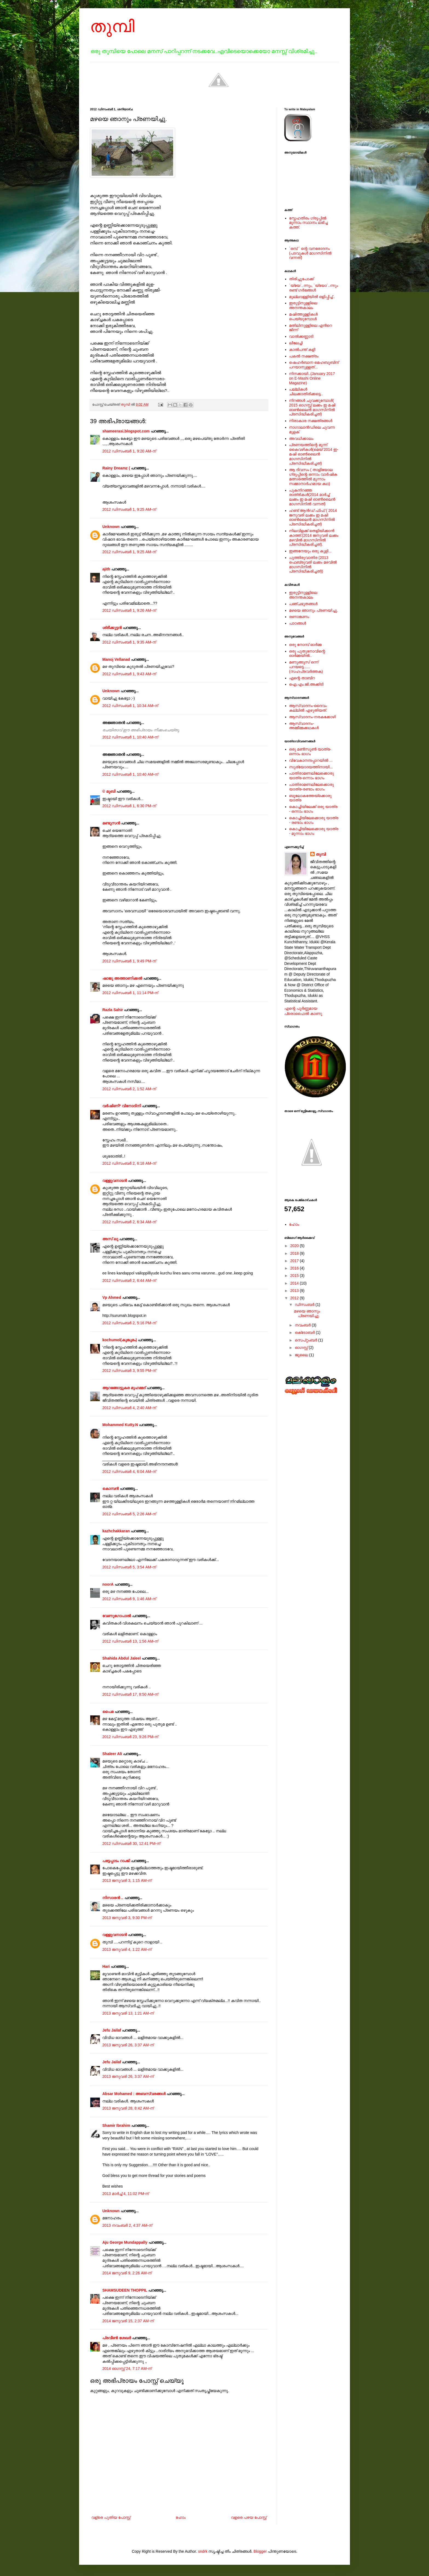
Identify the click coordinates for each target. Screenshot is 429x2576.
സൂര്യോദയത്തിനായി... (311, 767)
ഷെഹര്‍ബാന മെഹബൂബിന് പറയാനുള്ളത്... (314, 364)
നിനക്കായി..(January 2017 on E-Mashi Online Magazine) (312, 378)
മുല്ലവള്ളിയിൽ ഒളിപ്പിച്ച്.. (312, 297)
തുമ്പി (112, 26)
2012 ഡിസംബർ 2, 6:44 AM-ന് (129, 1280)
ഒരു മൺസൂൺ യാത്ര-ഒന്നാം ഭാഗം (310, 751)
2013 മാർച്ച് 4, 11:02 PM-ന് (125, 2193)
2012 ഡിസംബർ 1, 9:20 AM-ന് (129, 451)
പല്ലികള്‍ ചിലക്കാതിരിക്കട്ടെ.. (306, 391)
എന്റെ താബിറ (302, 678)
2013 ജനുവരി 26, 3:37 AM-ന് (127, 2045)
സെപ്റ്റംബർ (306, 1340)
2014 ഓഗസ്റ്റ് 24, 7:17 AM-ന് (127, 2368)
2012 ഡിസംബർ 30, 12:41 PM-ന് (131, 1843)
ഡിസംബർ (305, 1304)
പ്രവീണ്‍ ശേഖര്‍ (116, 2338)
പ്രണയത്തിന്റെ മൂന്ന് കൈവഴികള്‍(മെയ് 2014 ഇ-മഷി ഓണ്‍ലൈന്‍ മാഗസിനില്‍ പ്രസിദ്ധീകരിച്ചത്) (313, 454)
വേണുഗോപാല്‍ (116, 1616)
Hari (106, 1966)
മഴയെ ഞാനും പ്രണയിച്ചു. (313, 610)
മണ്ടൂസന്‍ (111, 823)
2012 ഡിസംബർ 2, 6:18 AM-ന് (129, 1163)
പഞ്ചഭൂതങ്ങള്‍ (303, 604)
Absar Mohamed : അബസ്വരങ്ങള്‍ (134, 2094)
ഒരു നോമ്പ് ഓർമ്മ (305, 644)
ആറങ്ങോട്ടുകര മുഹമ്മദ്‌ (124, 1388)
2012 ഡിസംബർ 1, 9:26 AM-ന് (129, 610)
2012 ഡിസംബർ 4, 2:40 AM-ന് (129, 1408)
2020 (295, 1246)
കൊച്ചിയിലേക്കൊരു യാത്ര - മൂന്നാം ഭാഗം (313, 831)
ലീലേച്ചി (296, 343)
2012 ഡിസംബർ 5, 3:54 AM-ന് (129, 1567)
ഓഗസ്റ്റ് (302, 1347)
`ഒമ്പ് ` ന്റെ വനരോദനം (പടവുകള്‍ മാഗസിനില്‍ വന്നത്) (310, 253)
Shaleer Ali (112, 1754)
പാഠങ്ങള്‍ (297, 623)
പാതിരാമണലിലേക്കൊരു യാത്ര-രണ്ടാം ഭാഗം (311, 786)
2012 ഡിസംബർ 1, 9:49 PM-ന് (129, 961)
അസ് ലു (110, 1239)
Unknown (111, 526)
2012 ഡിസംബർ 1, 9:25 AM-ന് (129, 509)
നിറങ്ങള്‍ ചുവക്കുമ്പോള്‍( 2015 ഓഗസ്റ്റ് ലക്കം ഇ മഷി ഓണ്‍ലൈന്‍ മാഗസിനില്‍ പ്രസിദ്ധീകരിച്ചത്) (312, 407)
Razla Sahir (112, 1010)
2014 (295, 1283)
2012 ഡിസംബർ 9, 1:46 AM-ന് (129, 1599)
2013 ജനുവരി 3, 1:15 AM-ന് (127, 1880)
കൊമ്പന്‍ (110, 1488)
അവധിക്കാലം (301, 438)
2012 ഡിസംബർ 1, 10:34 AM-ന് (130, 705)
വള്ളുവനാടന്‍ (114, 1180)
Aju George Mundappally (124, 2242)
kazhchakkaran (116, 1531)
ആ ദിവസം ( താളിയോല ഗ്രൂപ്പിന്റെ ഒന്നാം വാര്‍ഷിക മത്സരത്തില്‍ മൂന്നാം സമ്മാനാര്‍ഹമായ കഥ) (313, 477)
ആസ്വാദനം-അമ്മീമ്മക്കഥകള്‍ (304, 725)
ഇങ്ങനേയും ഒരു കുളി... (310, 551)
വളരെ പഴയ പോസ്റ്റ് (248, 2517)
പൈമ (108, 1711)
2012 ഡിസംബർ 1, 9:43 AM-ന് (129, 674)
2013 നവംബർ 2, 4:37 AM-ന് (127, 2225)
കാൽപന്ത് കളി (302, 349)
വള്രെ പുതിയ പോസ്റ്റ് (111, 2517)
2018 (295, 1253)
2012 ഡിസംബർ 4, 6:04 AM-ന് (129, 1471)
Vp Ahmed (111, 1297)
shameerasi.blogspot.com (126, 431)
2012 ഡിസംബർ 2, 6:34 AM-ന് (129, 1222)
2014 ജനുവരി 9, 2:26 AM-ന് (127, 2273)
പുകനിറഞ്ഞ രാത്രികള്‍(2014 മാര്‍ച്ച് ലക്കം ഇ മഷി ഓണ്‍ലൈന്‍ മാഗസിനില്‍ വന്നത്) (312, 497)
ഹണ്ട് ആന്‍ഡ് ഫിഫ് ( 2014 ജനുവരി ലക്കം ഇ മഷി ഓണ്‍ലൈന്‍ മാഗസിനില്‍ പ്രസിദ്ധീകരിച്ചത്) (313, 517)
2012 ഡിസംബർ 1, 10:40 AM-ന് (130, 737)
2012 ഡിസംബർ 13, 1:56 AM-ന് (130, 1641)
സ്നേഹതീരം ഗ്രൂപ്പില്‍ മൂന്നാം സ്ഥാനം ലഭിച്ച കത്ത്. (308, 223)
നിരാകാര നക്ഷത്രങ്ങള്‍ (310, 421)
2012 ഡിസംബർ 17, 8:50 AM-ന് (130, 1694)
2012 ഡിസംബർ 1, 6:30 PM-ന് (129, 806)
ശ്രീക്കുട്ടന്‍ (112, 627)
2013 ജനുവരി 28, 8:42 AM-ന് (127, 2108)
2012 (295, 1298)
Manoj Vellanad (116, 659)
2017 (295, 1261)
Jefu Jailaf (111, 2030)
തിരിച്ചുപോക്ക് (301, 279)
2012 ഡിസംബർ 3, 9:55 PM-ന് (129, 1370)
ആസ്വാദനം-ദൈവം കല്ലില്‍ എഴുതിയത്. (308, 707)
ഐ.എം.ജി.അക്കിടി (306, 684)
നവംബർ (303, 1325)
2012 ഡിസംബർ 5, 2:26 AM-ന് (129, 1514)
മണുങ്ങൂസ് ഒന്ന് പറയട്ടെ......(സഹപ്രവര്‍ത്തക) (306, 667)
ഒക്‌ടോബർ (305, 1332)
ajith (106, 569)
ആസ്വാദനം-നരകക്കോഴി (312, 717)
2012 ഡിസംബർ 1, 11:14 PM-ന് (130, 993)
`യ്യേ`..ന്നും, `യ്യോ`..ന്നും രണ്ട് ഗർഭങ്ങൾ (313, 287)
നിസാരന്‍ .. (112, 1898)
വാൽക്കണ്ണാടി (301, 336)
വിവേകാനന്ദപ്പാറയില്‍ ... (311, 760)
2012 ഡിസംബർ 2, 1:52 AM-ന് (129, 1089)
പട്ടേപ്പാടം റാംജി (116, 1861)
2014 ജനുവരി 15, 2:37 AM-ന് (127, 2321)
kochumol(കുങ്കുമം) (119, 1340)
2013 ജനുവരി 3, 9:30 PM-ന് (127, 1918)
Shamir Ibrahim (116, 2125)
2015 (295, 1275)
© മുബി (109, 791)
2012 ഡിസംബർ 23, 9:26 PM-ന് (130, 1737)
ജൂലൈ (302, 1355)
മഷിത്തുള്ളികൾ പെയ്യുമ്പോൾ (303, 316)
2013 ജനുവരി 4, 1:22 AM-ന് (127, 1949)
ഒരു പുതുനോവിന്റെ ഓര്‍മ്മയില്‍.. (307, 653)
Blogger (260, 2551)
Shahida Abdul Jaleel (121, 1658)
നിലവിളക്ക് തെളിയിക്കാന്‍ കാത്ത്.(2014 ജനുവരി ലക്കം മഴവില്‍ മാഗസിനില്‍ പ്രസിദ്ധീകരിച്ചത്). (313, 538)
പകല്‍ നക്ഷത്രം (304, 356)
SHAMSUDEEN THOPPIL (124, 2290)
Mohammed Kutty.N (120, 1425)
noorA (108, 1584)
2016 (295, 1268)
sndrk (202, 2551)
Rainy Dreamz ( (116, 468)
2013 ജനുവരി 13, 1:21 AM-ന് (127, 2013)
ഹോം (181, 2517)
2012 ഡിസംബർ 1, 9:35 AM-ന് (129, 642)
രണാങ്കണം (299, 617)
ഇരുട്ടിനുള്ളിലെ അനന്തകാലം (303, 305)
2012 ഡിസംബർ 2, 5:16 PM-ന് (129, 1323)
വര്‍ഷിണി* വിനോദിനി (121, 1106)
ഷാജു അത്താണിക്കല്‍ (122, 978)
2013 (295, 1290)
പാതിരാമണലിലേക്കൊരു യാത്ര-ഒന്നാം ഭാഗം (311, 775)
